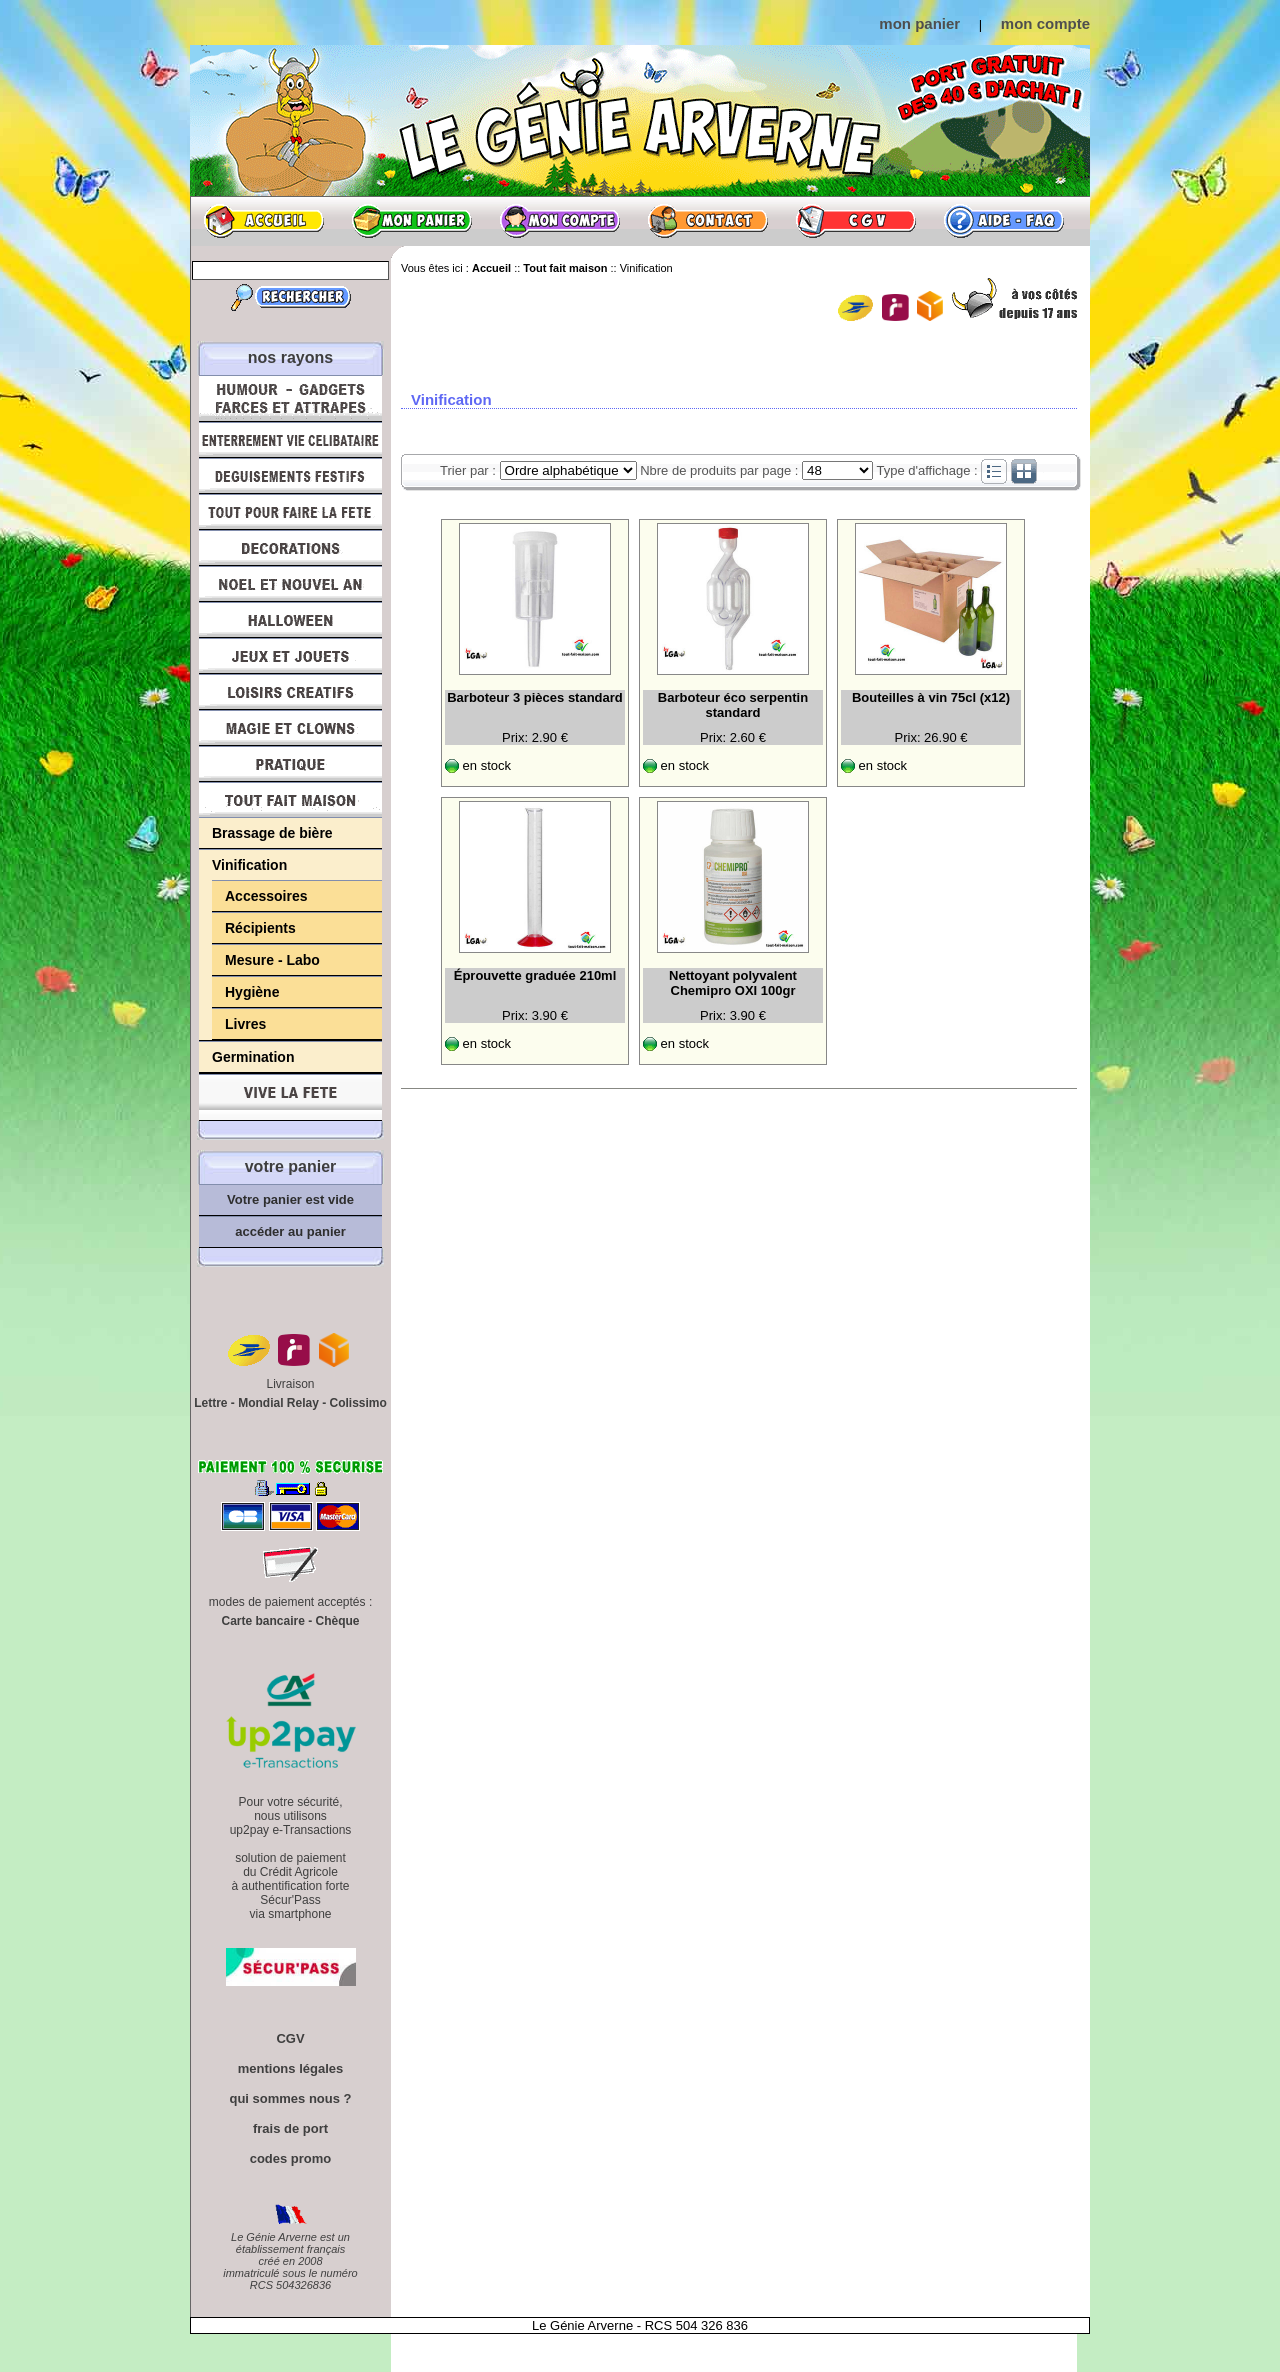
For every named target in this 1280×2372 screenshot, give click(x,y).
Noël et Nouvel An (290, 584)
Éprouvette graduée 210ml (535, 975)
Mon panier (412, 221)
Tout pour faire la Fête (290, 512)
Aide (1004, 221)
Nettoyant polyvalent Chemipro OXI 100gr (733, 983)
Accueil (264, 221)
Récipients (260, 928)
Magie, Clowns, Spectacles (290, 728)
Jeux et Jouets (290, 656)
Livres (245, 1024)
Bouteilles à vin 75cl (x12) (931, 697)
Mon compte (560, 221)
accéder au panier (290, 1231)
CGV (856, 221)
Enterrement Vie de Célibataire (290, 440)
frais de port (290, 2128)
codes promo (291, 2158)
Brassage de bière (272, 833)
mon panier (919, 23)
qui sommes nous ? (290, 2098)
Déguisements (290, 476)
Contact (708, 221)
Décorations (290, 548)
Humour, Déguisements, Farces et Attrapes (290, 398)
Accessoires (266, 896)
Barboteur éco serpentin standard (733, 705)
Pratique (290, 764)
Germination (253, 1057)
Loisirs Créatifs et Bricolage (290, 692)
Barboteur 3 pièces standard (535, 697)
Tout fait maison (290, 800)
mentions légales (290, 2068)
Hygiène (252, 992)
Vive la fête (290, 1097)
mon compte (1045, 23)
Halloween (290, 620)
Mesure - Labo (272, 960)
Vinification (249, 865)
